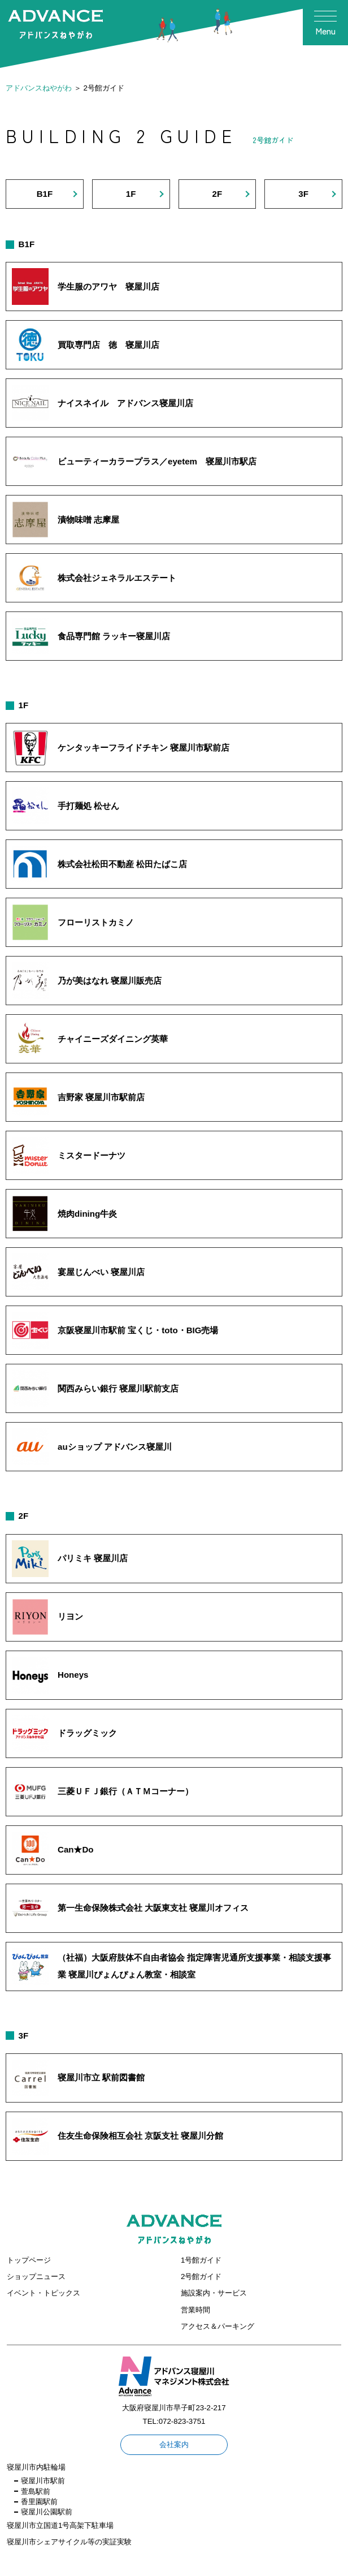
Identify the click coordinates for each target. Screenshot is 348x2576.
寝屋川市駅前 (43, 2480)
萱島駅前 (35, 2491)
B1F (45, 194)
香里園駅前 (39, 2501)
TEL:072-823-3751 (174, 2421)
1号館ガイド (201, 2260)
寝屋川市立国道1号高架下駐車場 (60, 2525)
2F (217, 194)
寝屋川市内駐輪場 (36, 2467)
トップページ (29, 2260)
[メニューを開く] (325, 22)
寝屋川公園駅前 (46, 2511)
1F (131, 194)
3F (303, 194)
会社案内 (174, 2444)
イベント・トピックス (43, 2293)
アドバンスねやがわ (39, 88)
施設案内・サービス (214, 2293)
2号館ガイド (201, 2276)
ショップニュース (36, 2276)
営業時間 (195, 2310)
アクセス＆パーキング (217, 2326)
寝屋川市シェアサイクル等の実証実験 (69, 2542)
